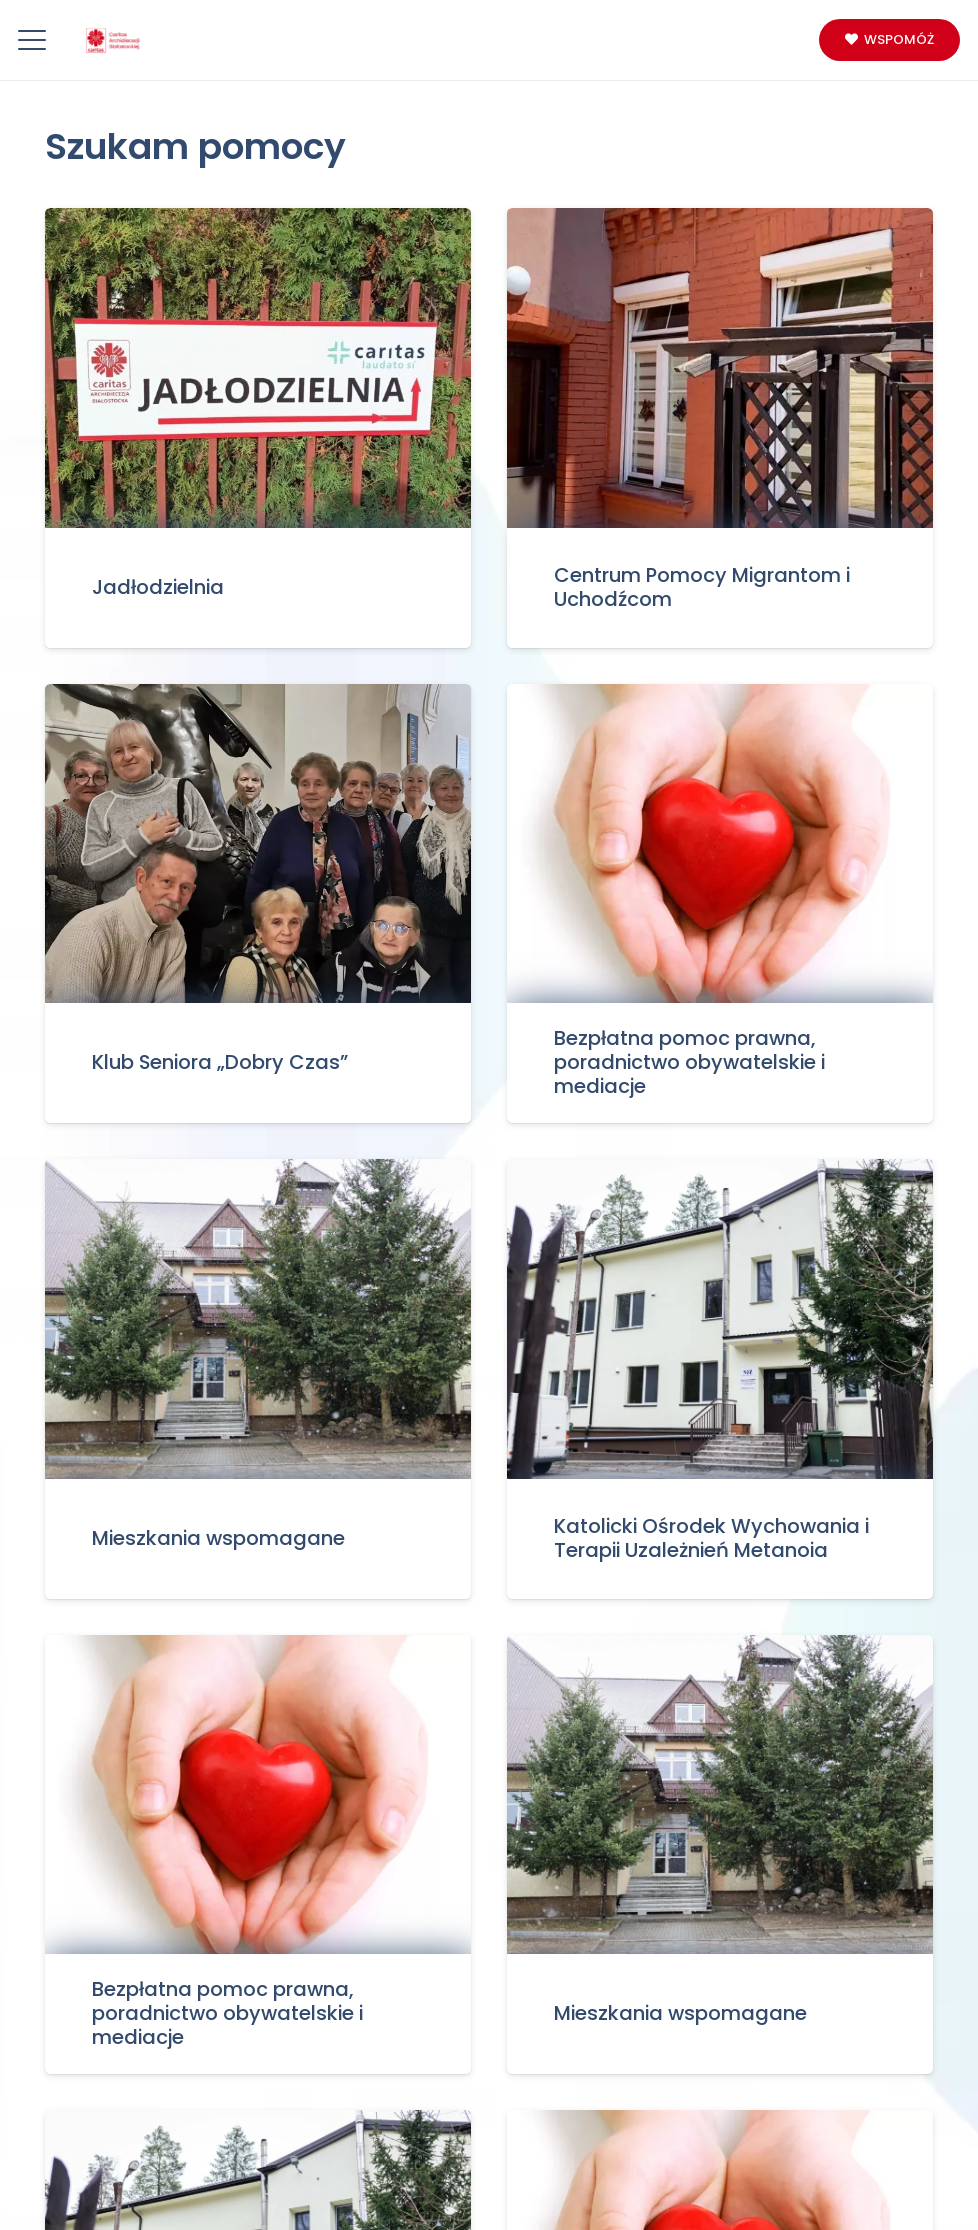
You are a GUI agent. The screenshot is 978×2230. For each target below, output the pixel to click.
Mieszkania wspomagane (218, 1537)
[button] (32, 40)
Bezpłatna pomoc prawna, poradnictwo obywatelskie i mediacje (689, 1062)
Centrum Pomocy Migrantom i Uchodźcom (702, 587)
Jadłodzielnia (158, 586)
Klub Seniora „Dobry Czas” (220, 1062)
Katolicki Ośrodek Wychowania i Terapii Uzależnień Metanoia (711, 1538)
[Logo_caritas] (113, 40)
